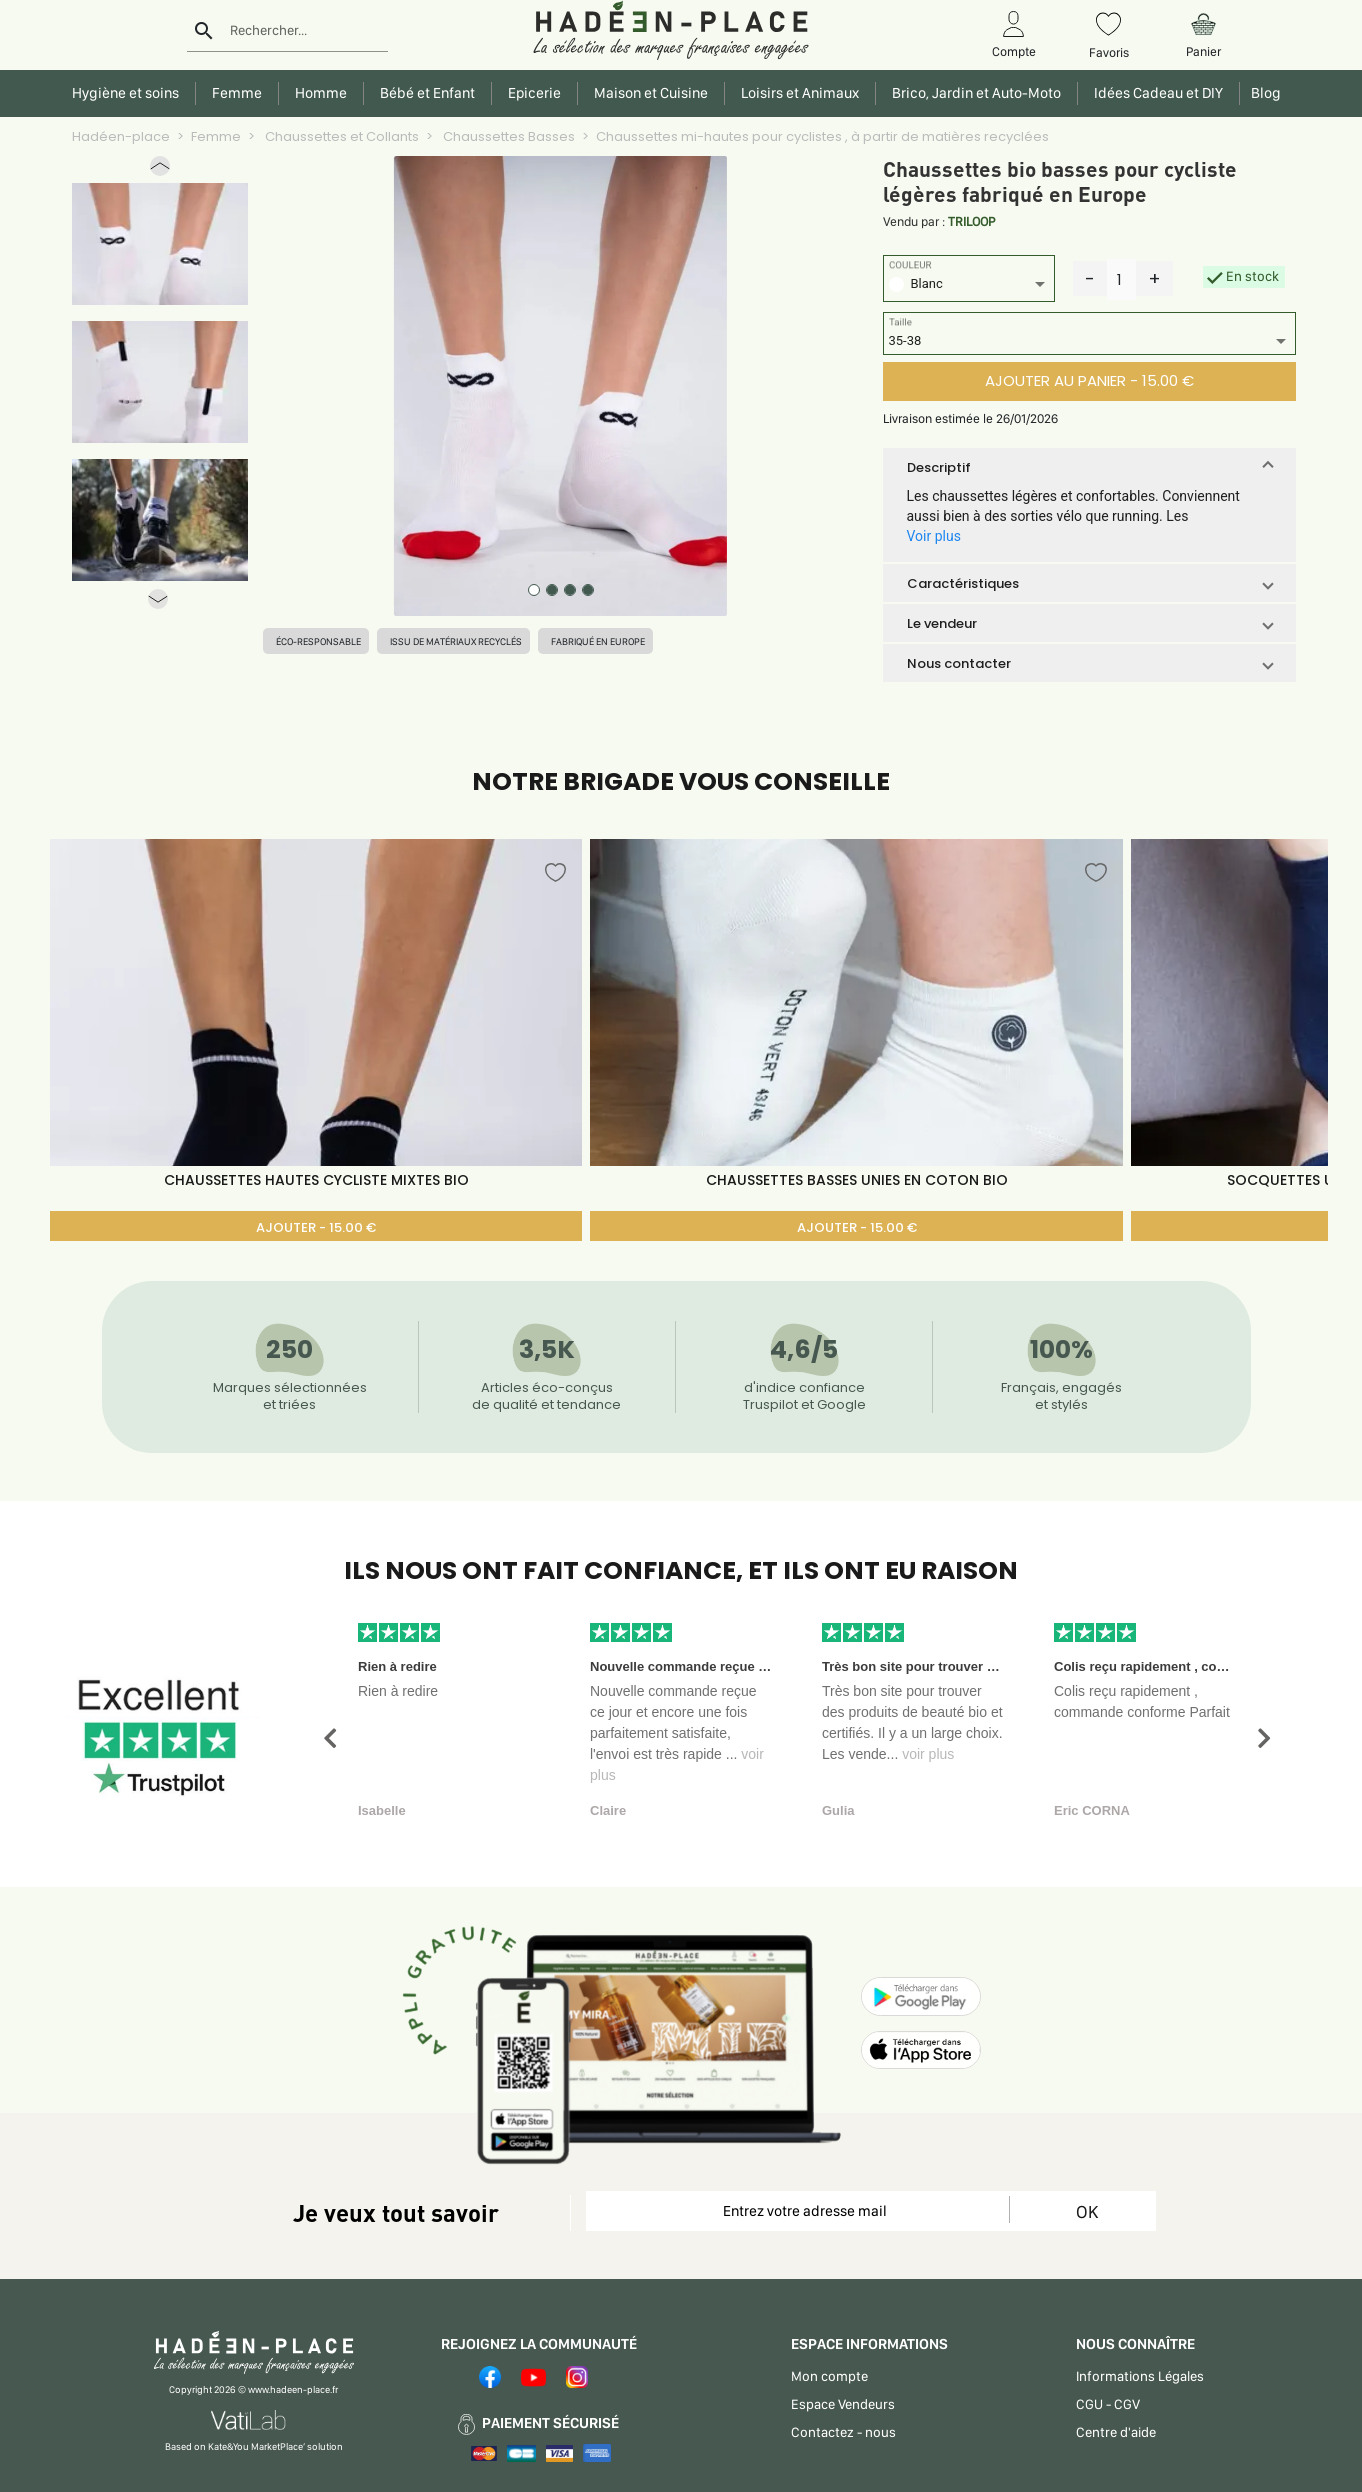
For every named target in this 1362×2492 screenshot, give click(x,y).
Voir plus (934, 536)
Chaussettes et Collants (340, 136)
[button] (160, 170)
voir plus (928, 1754)
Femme (216, 136)
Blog (1263, 93)
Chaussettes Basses (507, 136)
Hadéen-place (121, 136)
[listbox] (969, 286)
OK (1087, 2211)
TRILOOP (971, 221)
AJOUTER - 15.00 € (316, 1227)
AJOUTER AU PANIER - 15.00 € (1089, 380)
